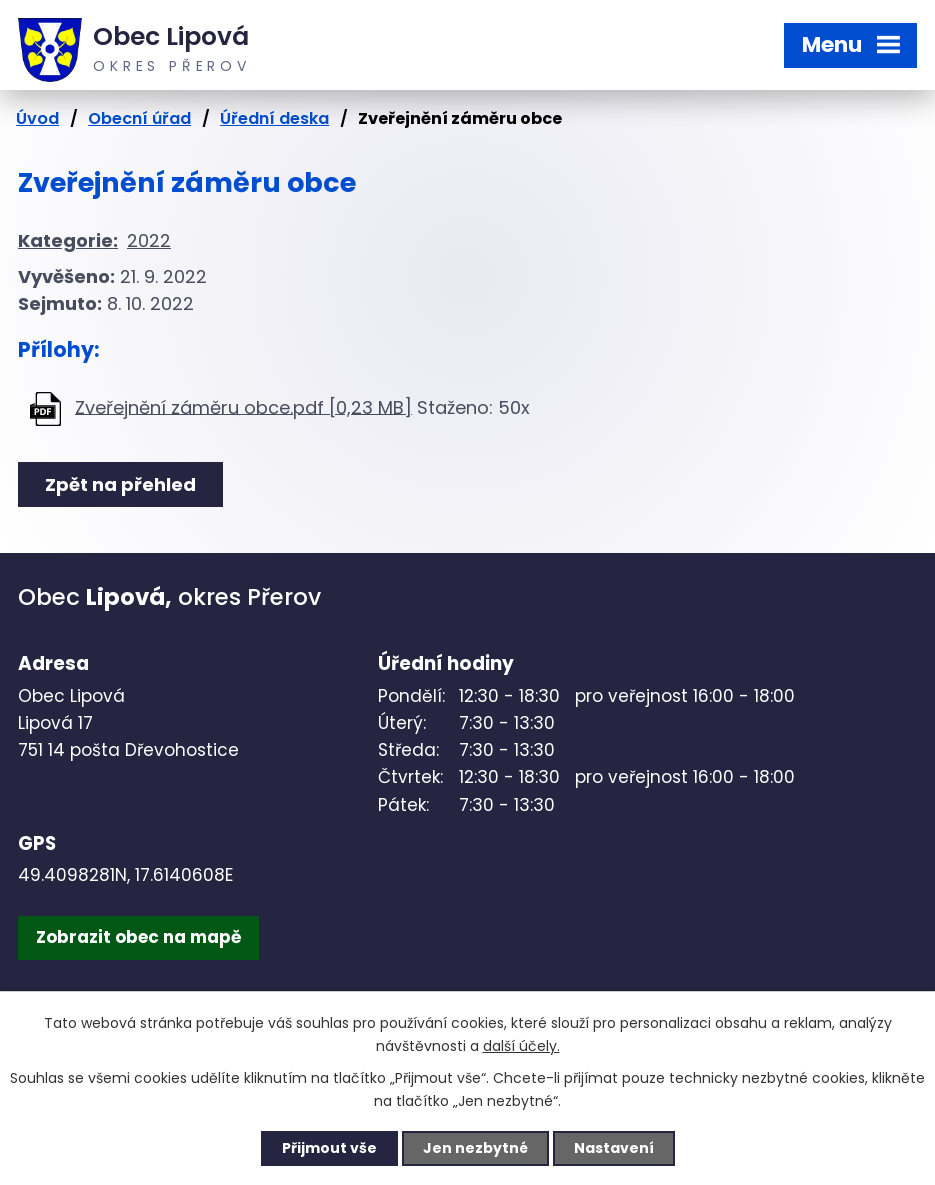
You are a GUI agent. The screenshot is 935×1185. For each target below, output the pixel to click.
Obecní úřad (139, 118)
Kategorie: (68, 240)
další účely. (521, 1046)
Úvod (37, 118)
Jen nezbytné (475, 1148)
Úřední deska (274, 118)
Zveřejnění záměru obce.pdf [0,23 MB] (243, 406)
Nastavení (614, 1148)
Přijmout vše (329, 1148)
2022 (149, 240)
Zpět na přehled (120, 484)
